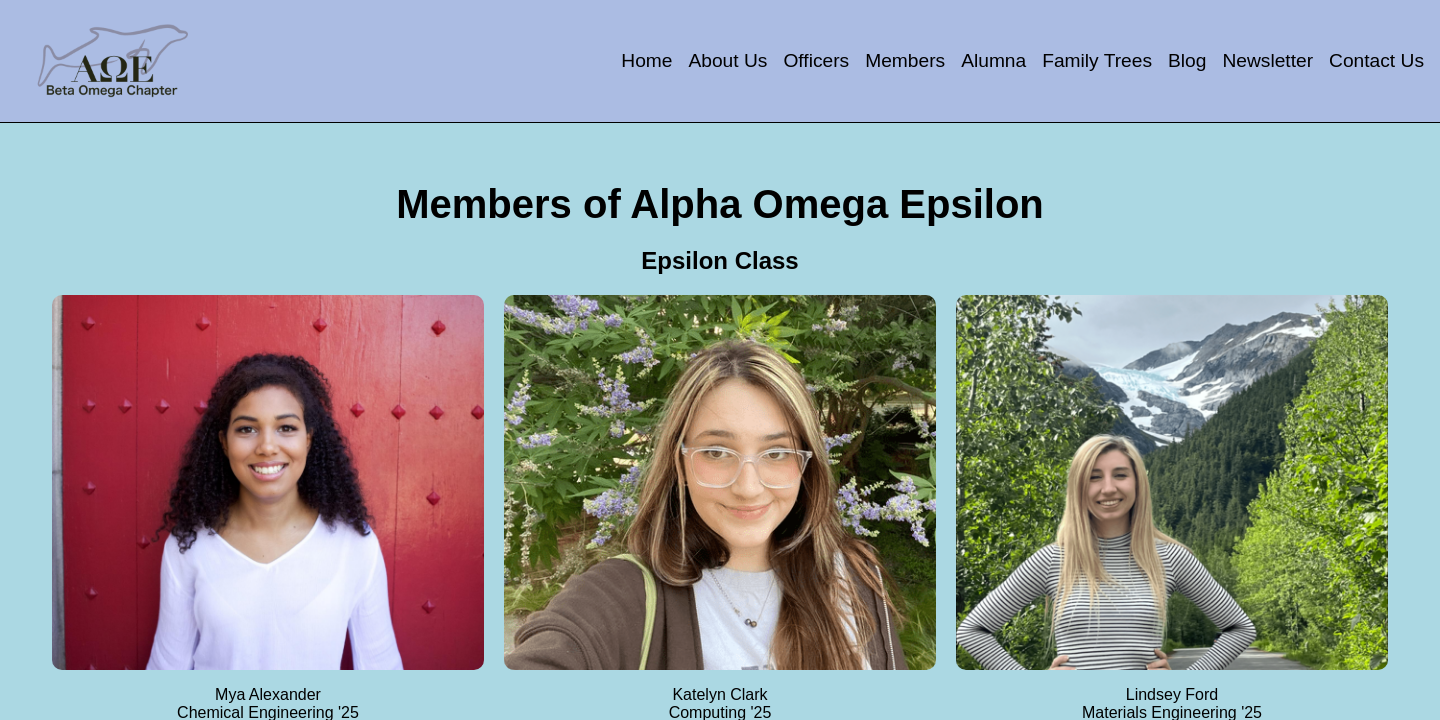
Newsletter (1267, 60)
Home (646, 60)
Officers (816, 60)
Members (905, 60)
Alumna (993, 60)
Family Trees (1097, 60)
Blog (1187, 60)
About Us (727, 60)
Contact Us (1376, 60)
